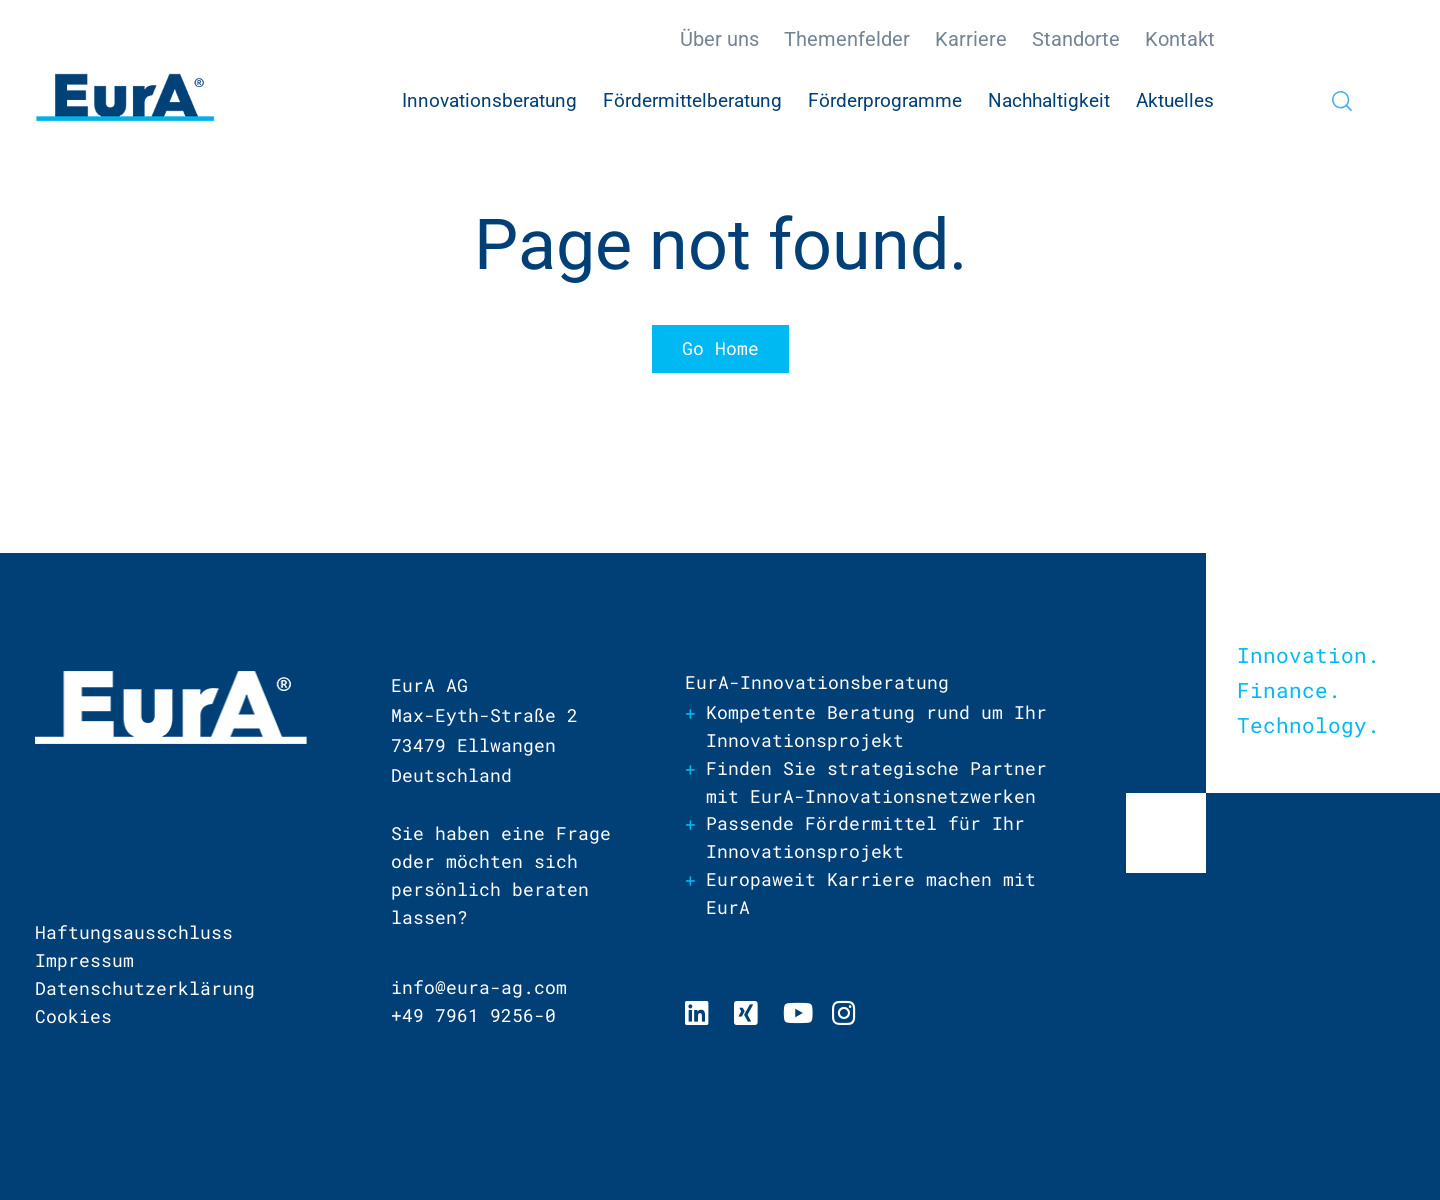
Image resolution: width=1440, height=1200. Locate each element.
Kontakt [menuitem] (1180, 39)
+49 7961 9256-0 (473, 1016)
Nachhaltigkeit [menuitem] (1049, 100)
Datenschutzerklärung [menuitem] (145, 988)
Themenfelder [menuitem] (847, 39)
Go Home (720, 349)
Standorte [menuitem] (1076, 39)
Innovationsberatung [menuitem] (489, 100)
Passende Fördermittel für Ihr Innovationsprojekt (865, 839)
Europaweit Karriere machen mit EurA (871, 895)
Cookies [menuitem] (73, 1016)
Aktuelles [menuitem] (1175, 100)
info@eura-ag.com (479, 988)
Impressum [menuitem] (84, 960)
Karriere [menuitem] (971, 39)
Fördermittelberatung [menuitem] (692, 100)
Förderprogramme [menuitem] (885, 100)
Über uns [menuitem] (719, 39)
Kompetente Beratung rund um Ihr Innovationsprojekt (876, 727)
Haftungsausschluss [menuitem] (134, 932)
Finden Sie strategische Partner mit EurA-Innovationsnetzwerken (876, 783)
